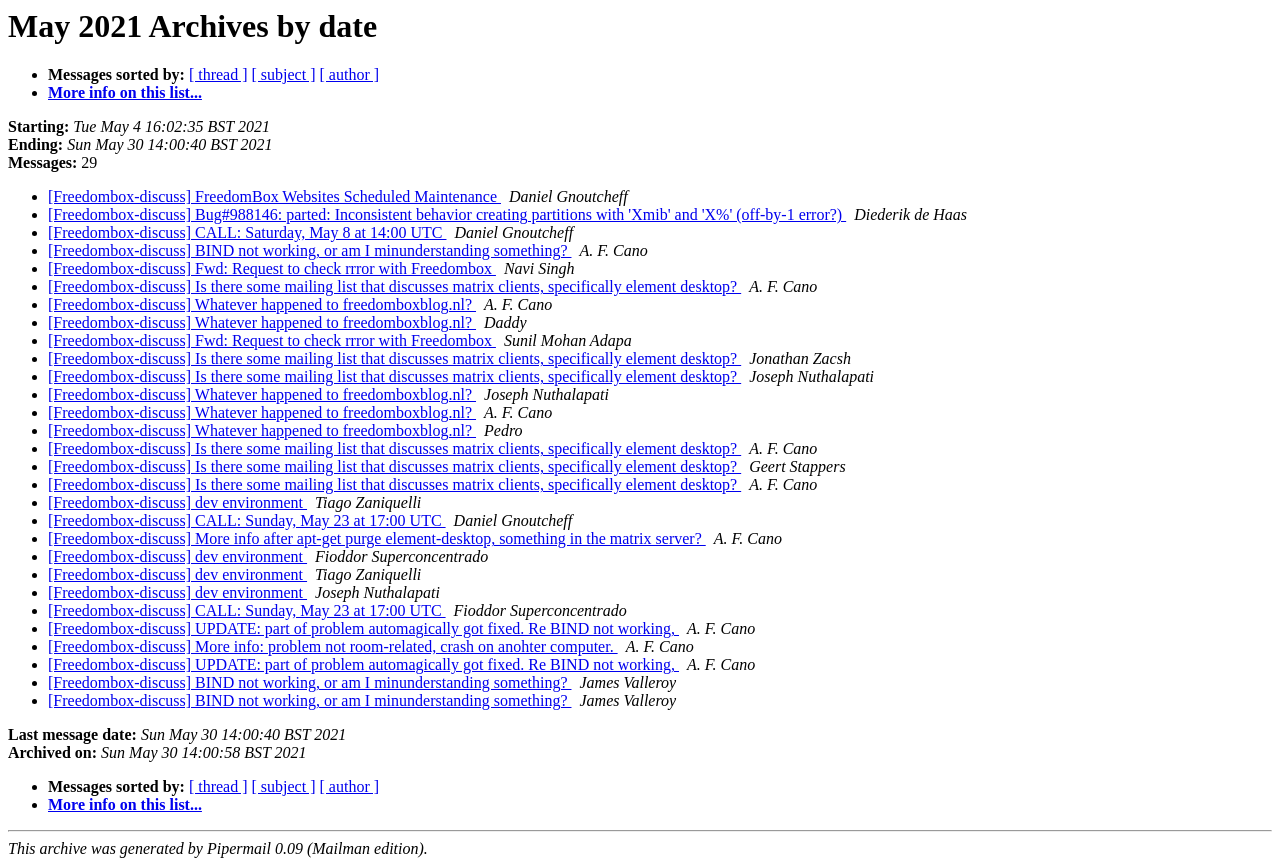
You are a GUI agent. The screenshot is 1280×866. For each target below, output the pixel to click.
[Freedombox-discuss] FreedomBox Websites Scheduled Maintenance (274, 196)
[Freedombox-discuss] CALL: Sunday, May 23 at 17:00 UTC (247, 520)
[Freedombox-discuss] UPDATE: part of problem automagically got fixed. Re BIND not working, (363, 628)
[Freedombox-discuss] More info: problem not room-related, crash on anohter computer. (333, 646)
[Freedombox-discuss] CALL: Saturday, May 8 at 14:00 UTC (247, 232)
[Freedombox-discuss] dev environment (177, 502)
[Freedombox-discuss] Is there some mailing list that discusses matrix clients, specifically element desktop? (394, 286)
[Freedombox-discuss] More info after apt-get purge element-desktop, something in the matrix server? (377, 538)
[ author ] (350, 74)
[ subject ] (284, 74)
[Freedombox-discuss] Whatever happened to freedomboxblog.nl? (262, 304)
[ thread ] (218, 74)
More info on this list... (125, 92)
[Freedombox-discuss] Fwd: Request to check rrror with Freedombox (272, 268)
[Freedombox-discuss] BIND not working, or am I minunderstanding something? (309, 250)
